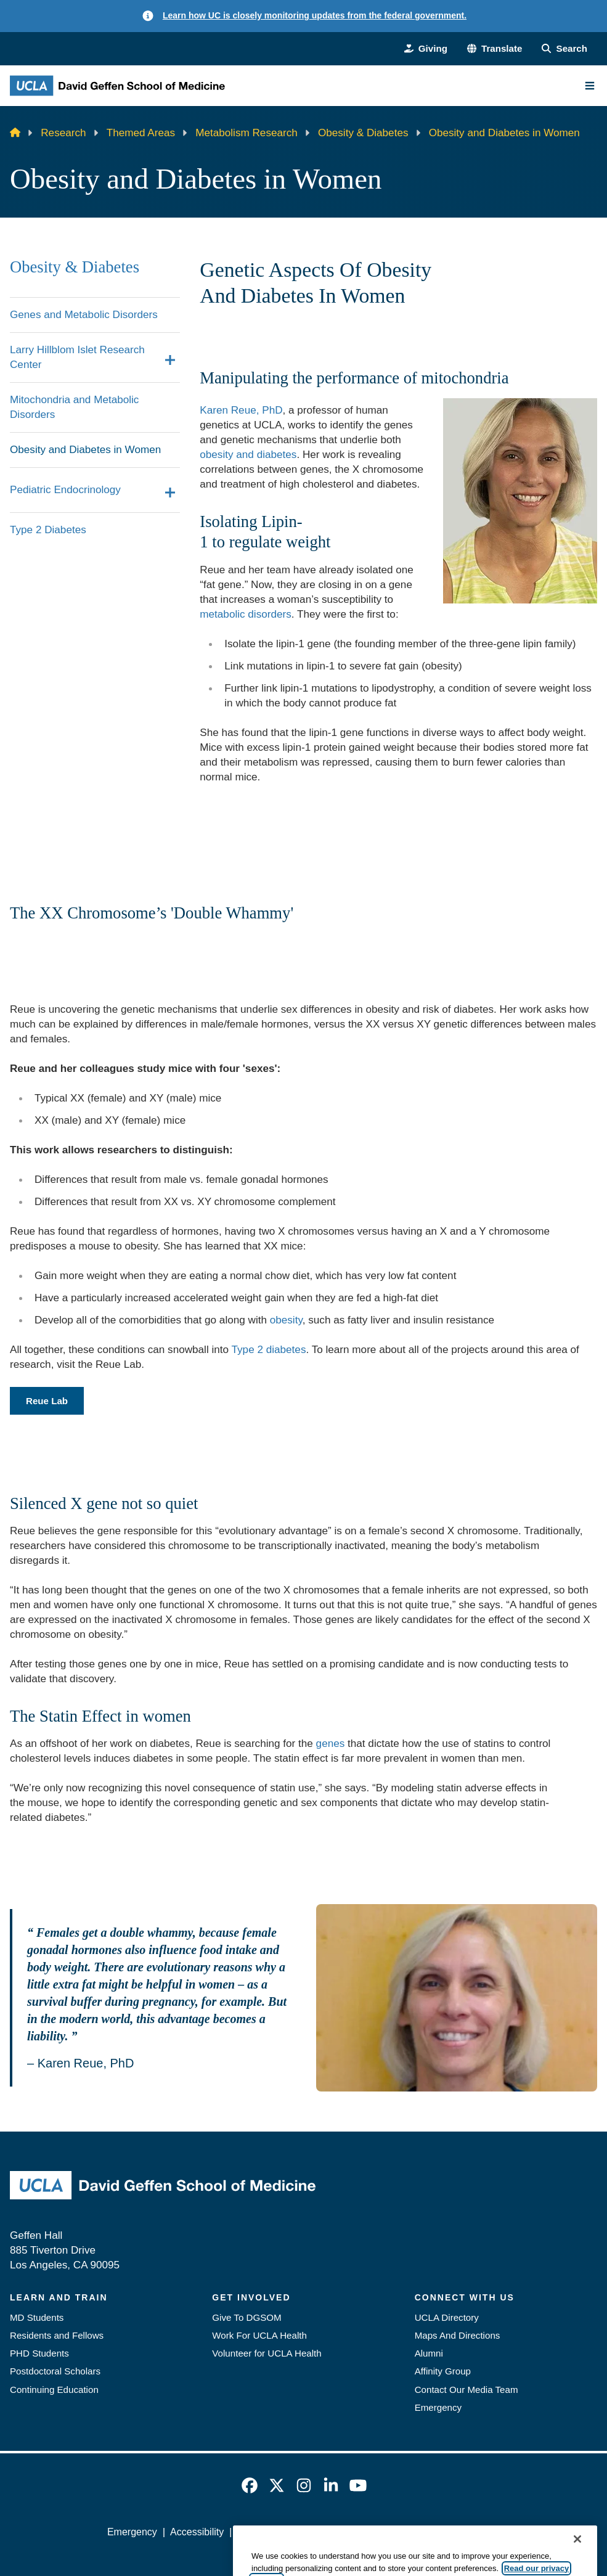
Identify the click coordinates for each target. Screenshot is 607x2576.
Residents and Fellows (57, 2335)
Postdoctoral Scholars (55, 2371)
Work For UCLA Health (259, 2335)
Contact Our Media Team (466, 2389)
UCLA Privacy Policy (282, 2532)
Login (488, 2532)
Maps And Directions (457, 2335)
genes (330, 1743)
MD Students (36, 2317)
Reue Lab (47, 1401)
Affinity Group (443, 2371)
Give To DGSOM (246, 2317)
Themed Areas (141, 132)
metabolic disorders (245, 614)
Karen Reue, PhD (241, 410)
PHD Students (39, 2353)
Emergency (438, 2407)
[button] (494, 48)
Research (63, 132)
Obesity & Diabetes (363, 132)
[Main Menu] (589, 85)
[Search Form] (564, 48)
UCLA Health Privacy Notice (401, 2532)
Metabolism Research (246, 132)
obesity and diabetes (248, 454)
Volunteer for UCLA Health (266, 2353)
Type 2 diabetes (269, 1349)
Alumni (429, 2353)
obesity (286, 1320)
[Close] (577, 2558)
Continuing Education (54, 2389)
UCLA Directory (447, 2317)
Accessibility (197, 2532)
